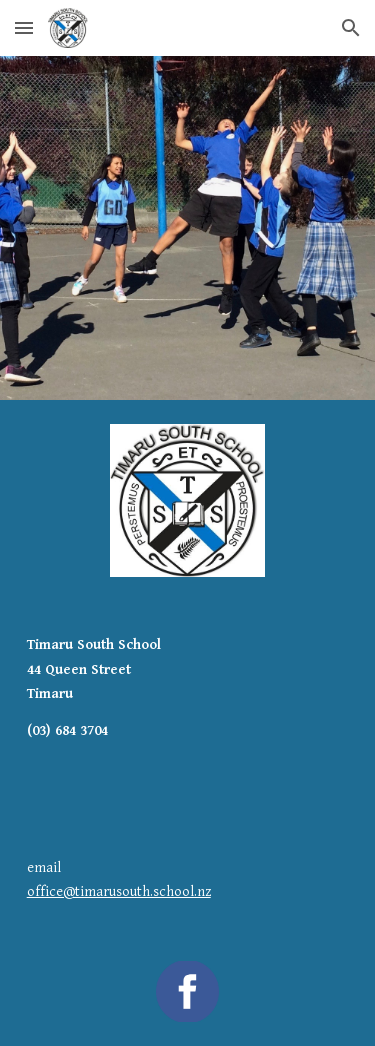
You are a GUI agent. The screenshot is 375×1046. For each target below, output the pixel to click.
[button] (24, 27)
